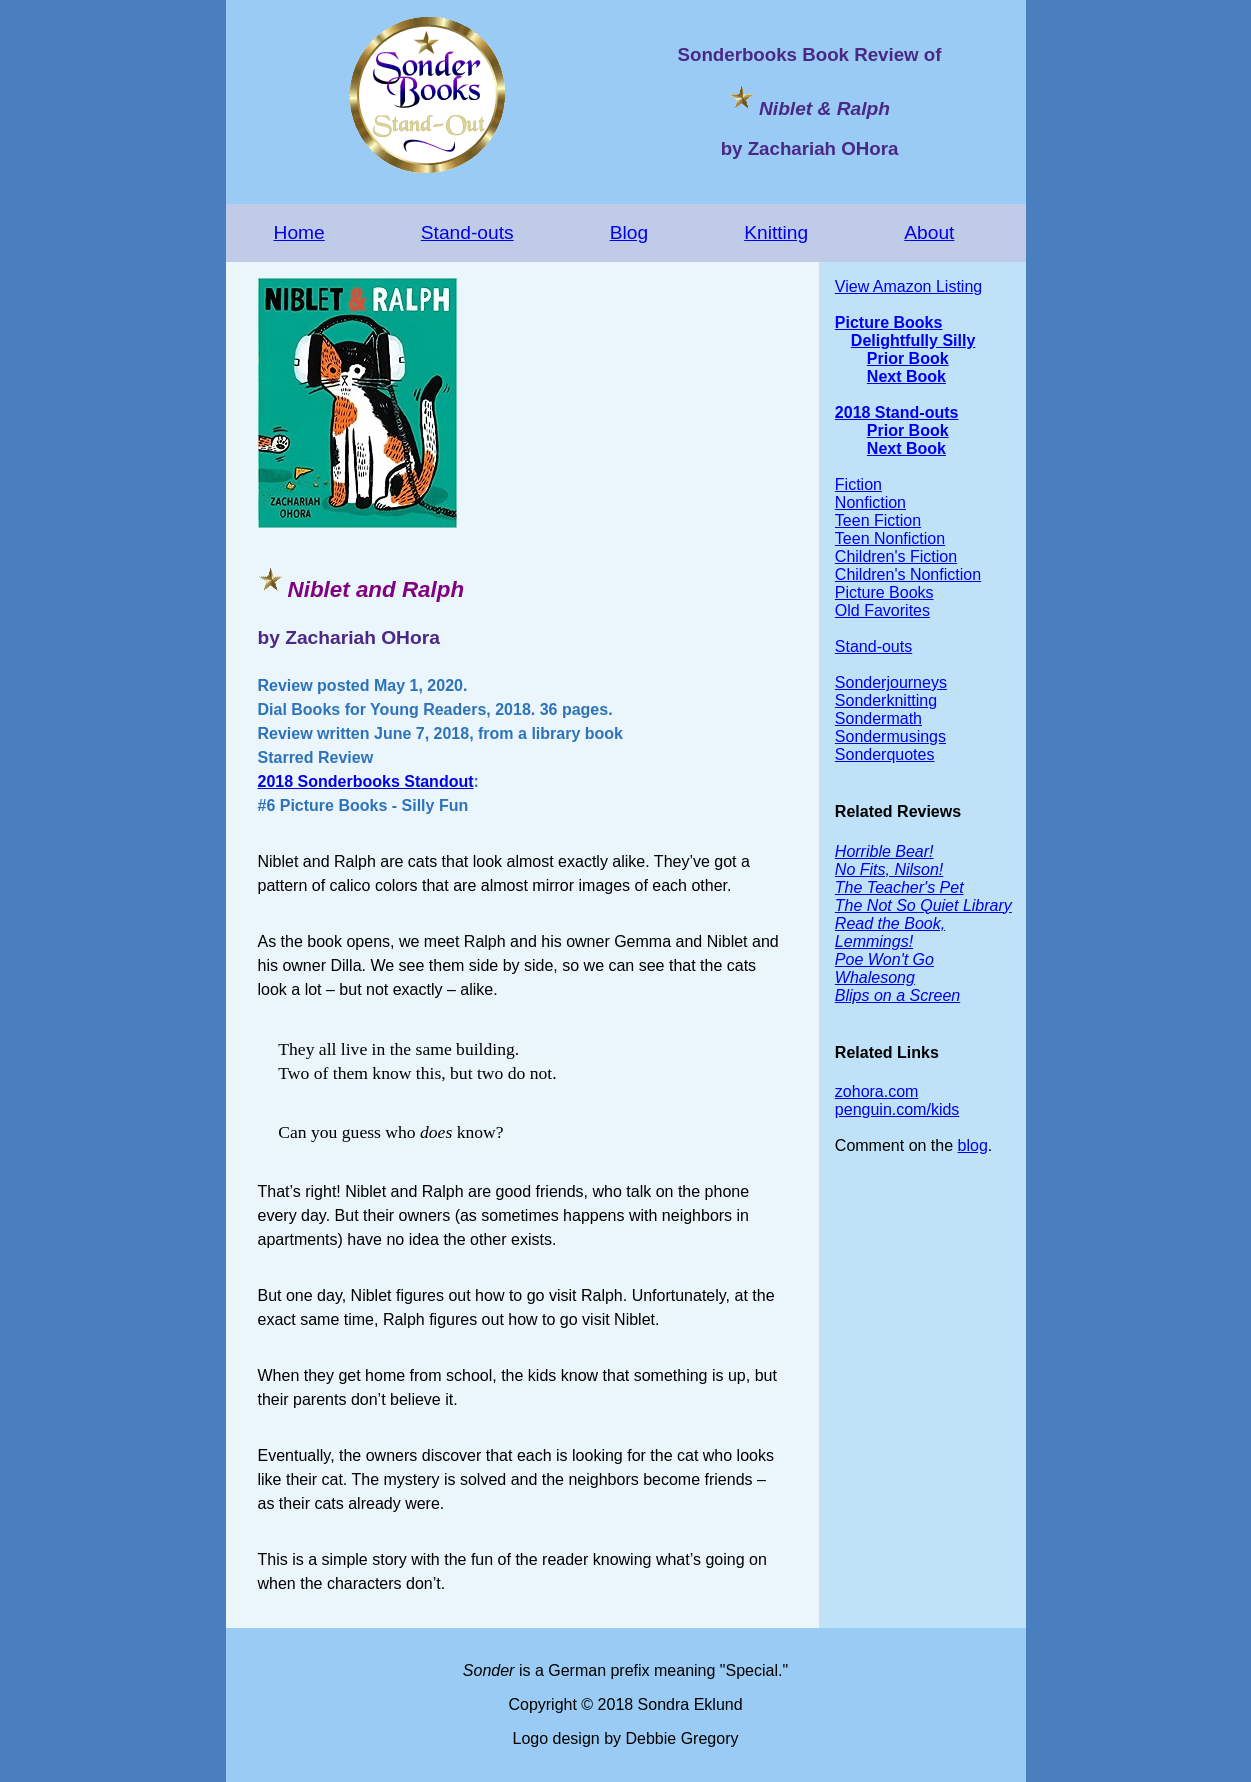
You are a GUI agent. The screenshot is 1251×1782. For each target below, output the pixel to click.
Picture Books (889, 322)
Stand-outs (467, 232)
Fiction (858, 484)
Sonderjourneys (891, 682)
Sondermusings (890, 736)
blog (973, 1145)
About (929, 232)
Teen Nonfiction (890, 538)
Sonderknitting (886, 700)
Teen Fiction (878, 520)
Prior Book (908, 358)
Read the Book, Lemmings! (890, 932)
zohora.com (877, 1091)
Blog (629, 232)
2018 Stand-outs (897, 412)
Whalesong (875, 977)
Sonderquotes (885, 754)
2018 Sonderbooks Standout (366, 781)
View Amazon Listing (908, 286)
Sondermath (878, 718)
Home (299, 232)
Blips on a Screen (897, 995)
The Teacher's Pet (899, 887)
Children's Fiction (896, 556)
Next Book (906, 376)
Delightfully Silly (913, 340)
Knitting (776, 232)
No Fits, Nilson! (889, 869)
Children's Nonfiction (908, 574)
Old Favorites (882, 610)
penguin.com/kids (897, 1109)
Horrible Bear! (884, 851)
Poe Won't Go (884, 959)
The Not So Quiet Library (923, 905)
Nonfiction (870, 502)
